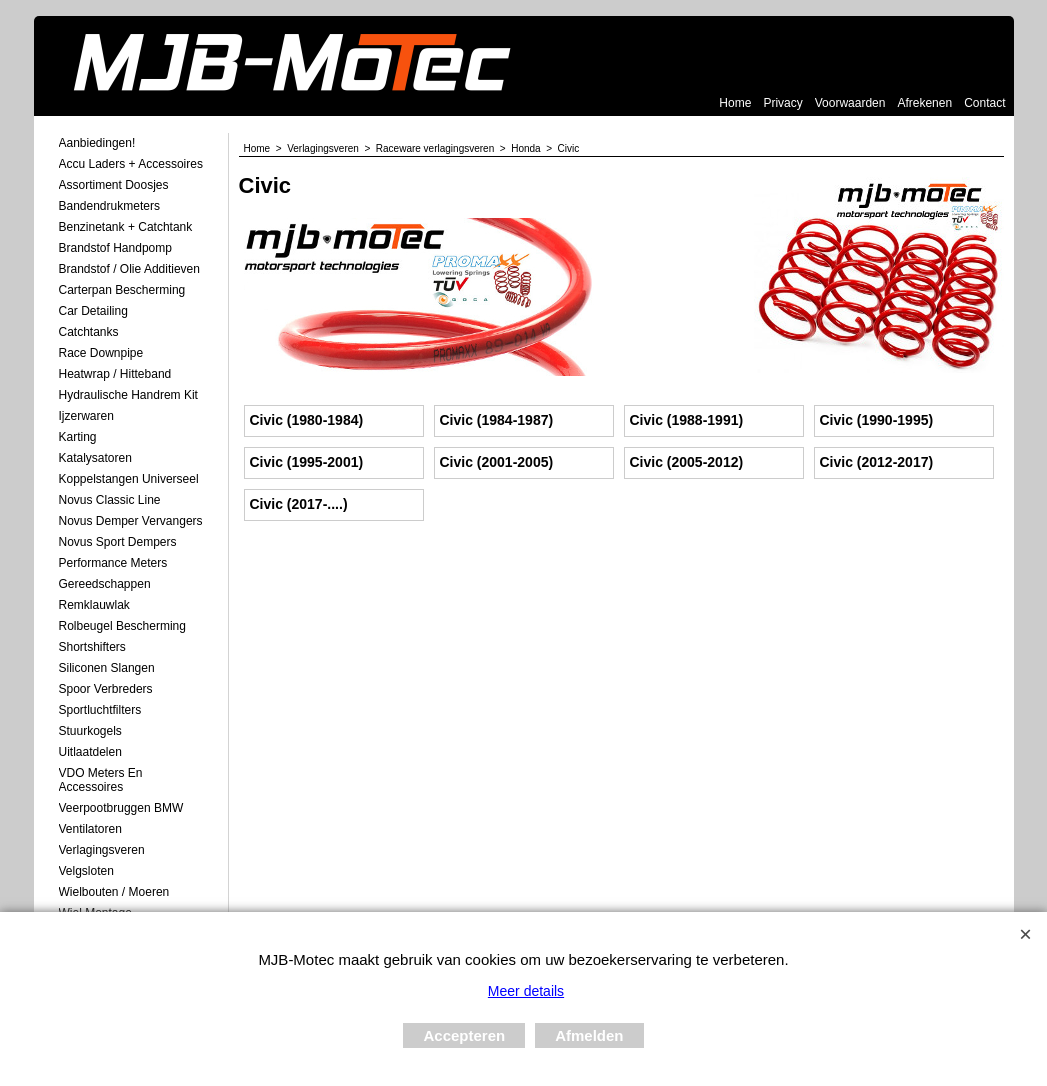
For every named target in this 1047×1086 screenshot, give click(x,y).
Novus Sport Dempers (118, 542)
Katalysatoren (95, 458)
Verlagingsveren (102, 850)
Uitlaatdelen (90, 752)
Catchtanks (89, 332)
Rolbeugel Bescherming (122, 626)
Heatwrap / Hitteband (115, 374)
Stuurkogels (90, 731)
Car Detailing (93, 311)
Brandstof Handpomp (115, 248)
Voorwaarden (850, 103)
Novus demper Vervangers (131, 521)
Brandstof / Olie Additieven (129, 269)
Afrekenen (924, 103)
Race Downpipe (101, 353)
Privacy (782, 103)
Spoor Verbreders (106, 689)
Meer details (526, 991)
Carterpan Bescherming (122, 290)
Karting (78, 437)
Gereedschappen (105, 584)
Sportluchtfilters (100, 710)
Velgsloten (86, 871)
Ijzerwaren (86, 416)
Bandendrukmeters (109, 206)
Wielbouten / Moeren (114, 892)
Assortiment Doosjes (114, 185)
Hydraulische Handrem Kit (128, 395)
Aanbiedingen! (97, 143)
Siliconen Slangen (107, 668)
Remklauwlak (94, 605)
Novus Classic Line (110, 500)
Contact (984, 103)
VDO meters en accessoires (101, 780)
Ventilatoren (90, 829)
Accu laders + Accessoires (131, 164)
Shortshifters (92, 647)
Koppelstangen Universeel (129, 479)
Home (735, 103)
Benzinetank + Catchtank (126, 227)
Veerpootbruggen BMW (121, 808)
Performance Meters (113, 563)
